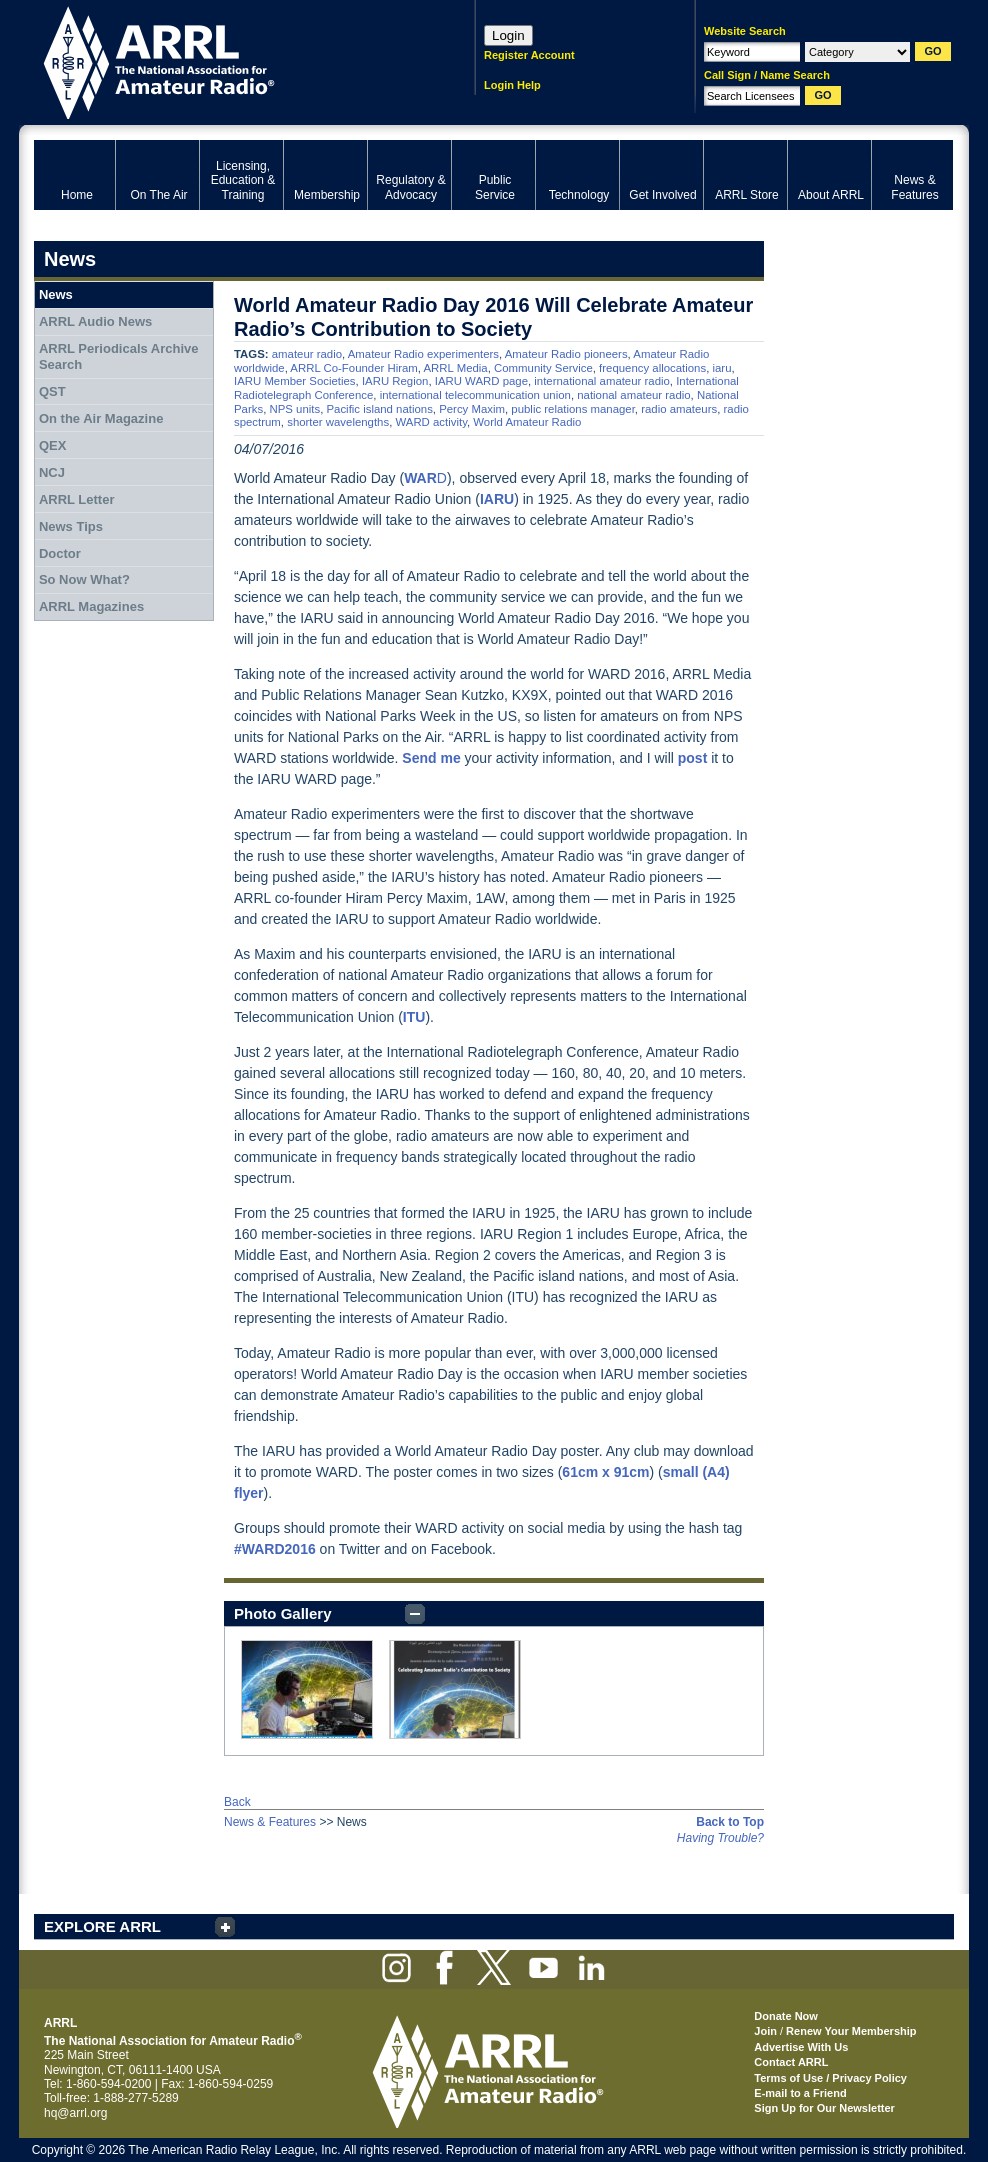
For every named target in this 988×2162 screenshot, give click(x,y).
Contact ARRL (791, 2062)
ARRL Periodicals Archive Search (119, 356)
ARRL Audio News (95, 321)
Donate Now (786, 2016)
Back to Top (730, 1822)
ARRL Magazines (91, 606)
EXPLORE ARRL (102, 1926)
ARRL (228, 60)
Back (237, 1802)
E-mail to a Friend (800, 2093)
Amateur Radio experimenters (423, 354)
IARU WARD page (481, 381)
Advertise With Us (801, 2047)
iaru (721, 368)
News (56, 294)
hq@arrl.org (76, 2113)
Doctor (60, 553)
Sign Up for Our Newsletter (824, 2108)
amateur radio (307, 354)
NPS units (294, 409)
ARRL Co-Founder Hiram (353, 368)
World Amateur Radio (527, 422)
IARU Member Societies (295, 381)
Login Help (512, 85)
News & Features (270, 1822)
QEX (52, 445)
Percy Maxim (472, 409)
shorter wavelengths (338, 422)
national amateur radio (633, 395)
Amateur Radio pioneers (566, 354)
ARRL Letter (77, 499)
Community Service (543, 368)
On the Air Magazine (101, 418)
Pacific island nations (379, 409)
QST (52, 391)
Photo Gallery (283, 1613)
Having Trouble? (720, 1838)
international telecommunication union (475, 395)
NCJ (52, 472)
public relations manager (572, 409)
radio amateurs (679, 409)
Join (765, 2031)
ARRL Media (456, 368)
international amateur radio (602, 381)
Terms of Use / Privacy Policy (830, 2078)
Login (508, 35)
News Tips (71, 526)
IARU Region (395, 381)
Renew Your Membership (851, 2031)
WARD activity (431, 422)
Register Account (529, 55)
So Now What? (84, 579)
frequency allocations (652, 368)
